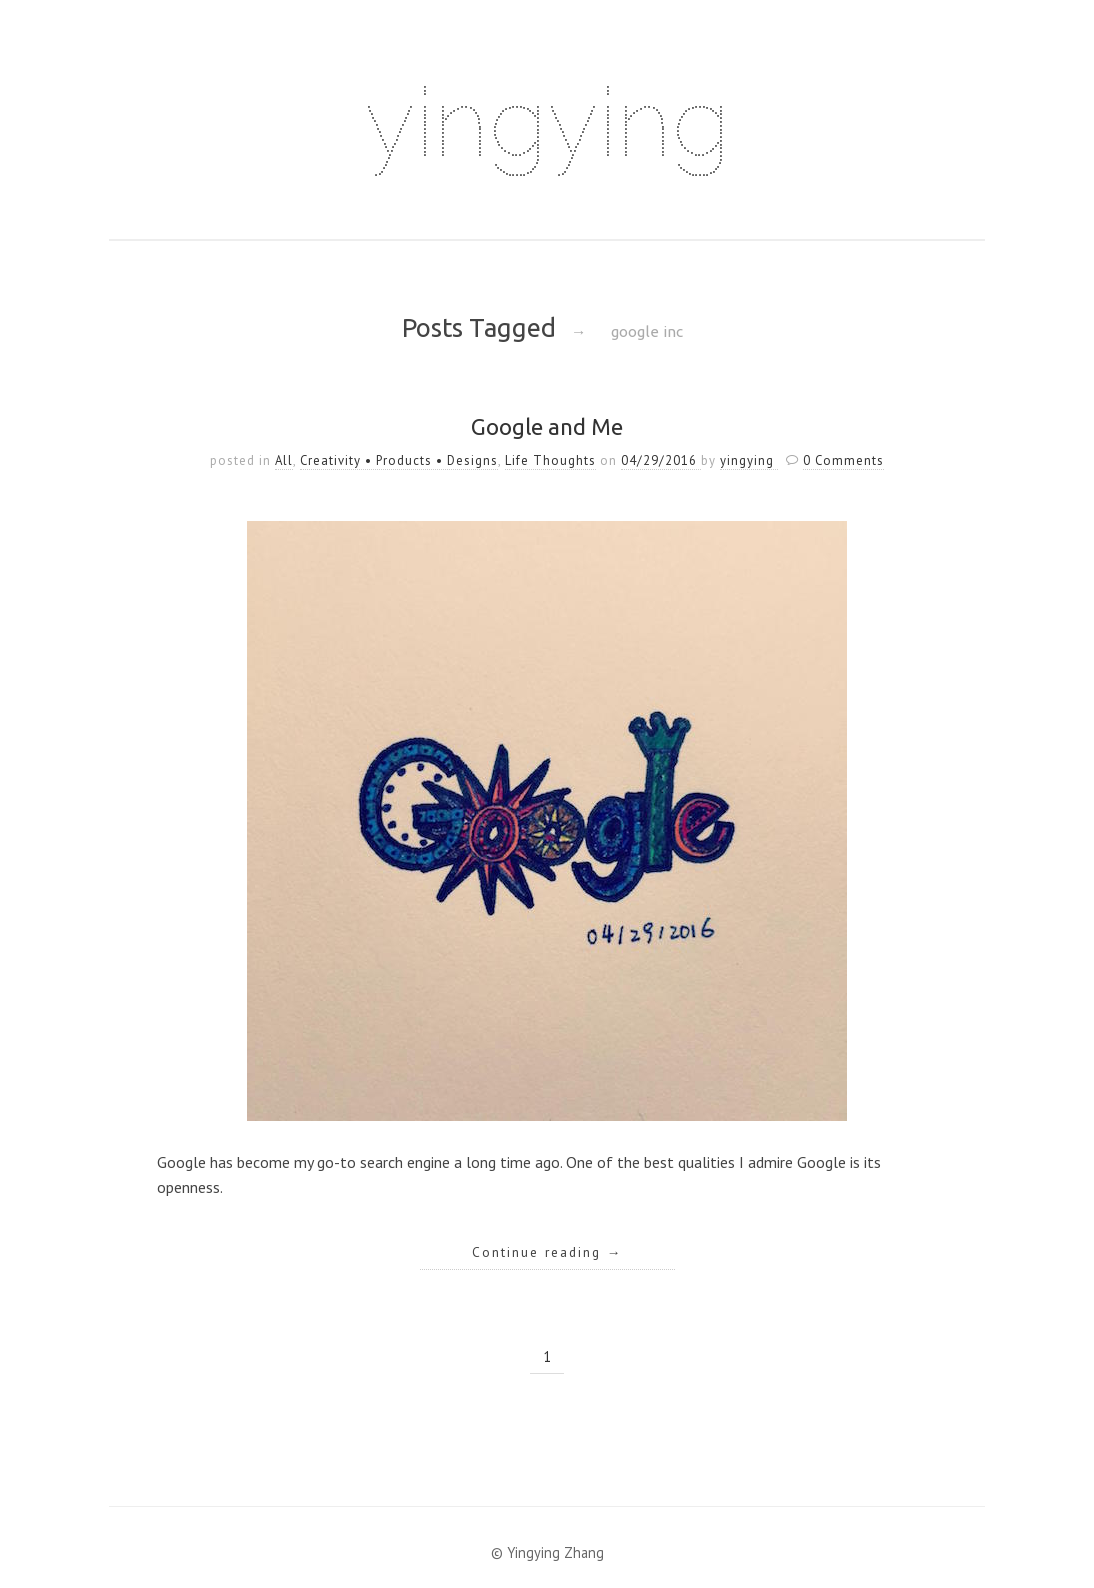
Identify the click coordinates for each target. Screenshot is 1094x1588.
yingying (547, 122)
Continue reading (547, 1252)
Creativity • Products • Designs (399, 460)
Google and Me (547, 426)
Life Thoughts (550, 460)
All (284, 460)
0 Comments (843, 460)
